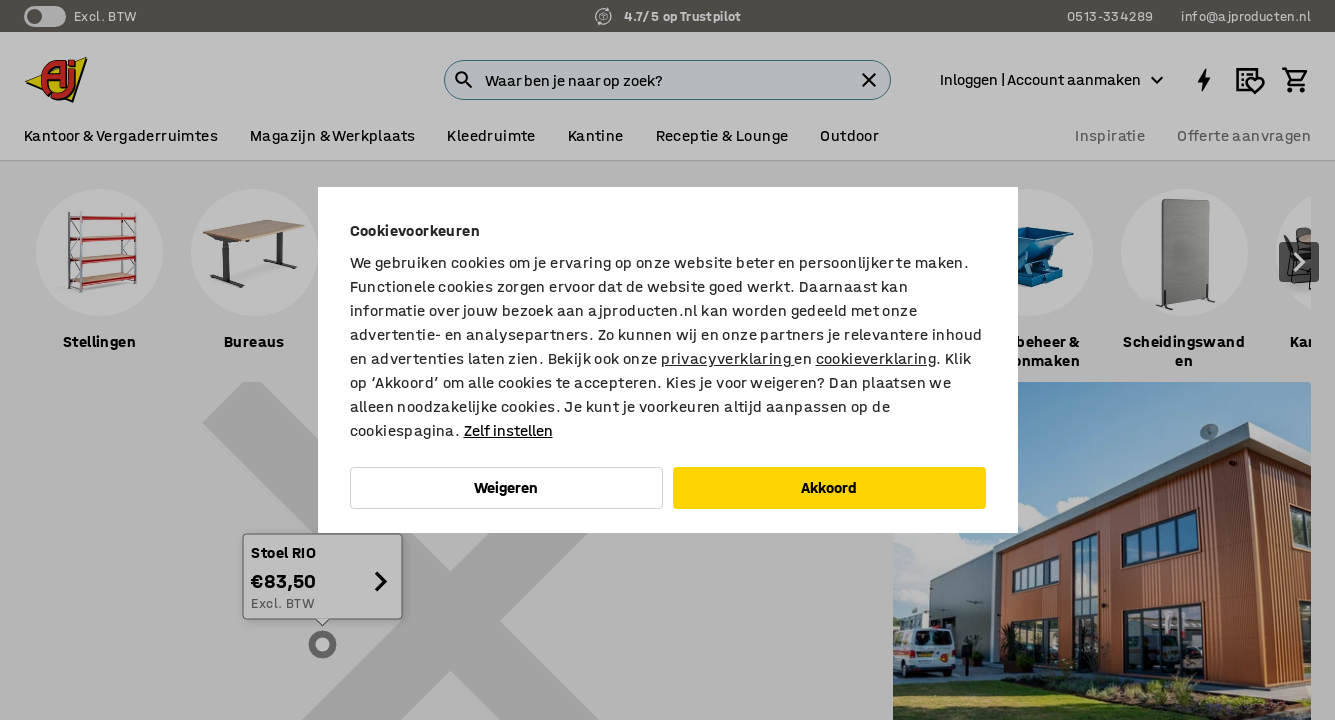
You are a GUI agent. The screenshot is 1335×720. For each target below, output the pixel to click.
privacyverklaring (727, 358)
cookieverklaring (876, 358)
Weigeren (506, 487)
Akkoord (829, 487)
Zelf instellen (508, 430)
